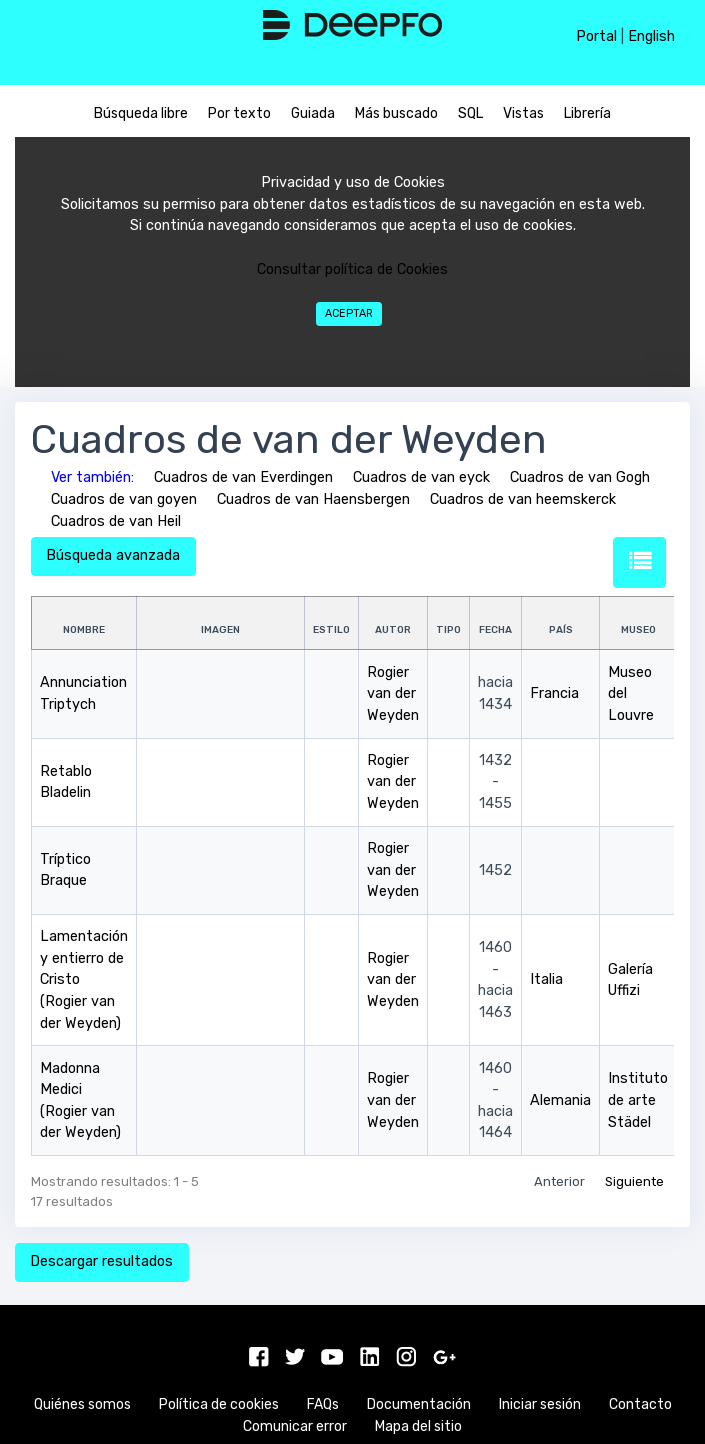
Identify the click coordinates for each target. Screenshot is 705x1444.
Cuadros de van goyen (124, 499)
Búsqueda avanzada (113, 555)
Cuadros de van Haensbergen (313, 499)
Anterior (559, 1181)
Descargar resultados (101, 1261)
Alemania (560, 1100)
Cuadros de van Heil (116, 521)
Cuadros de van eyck (421, 477)
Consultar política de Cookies (352, 269)
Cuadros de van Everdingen (243, 477)
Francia (554, 693)
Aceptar (349, 313)
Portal (596, 36)
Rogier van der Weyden (393, 694)
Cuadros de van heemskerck (523, 499)
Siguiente (634, 1181)
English (651, 36)
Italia (546, 979)
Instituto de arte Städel (638, 1100)
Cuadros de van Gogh (580, 477)
